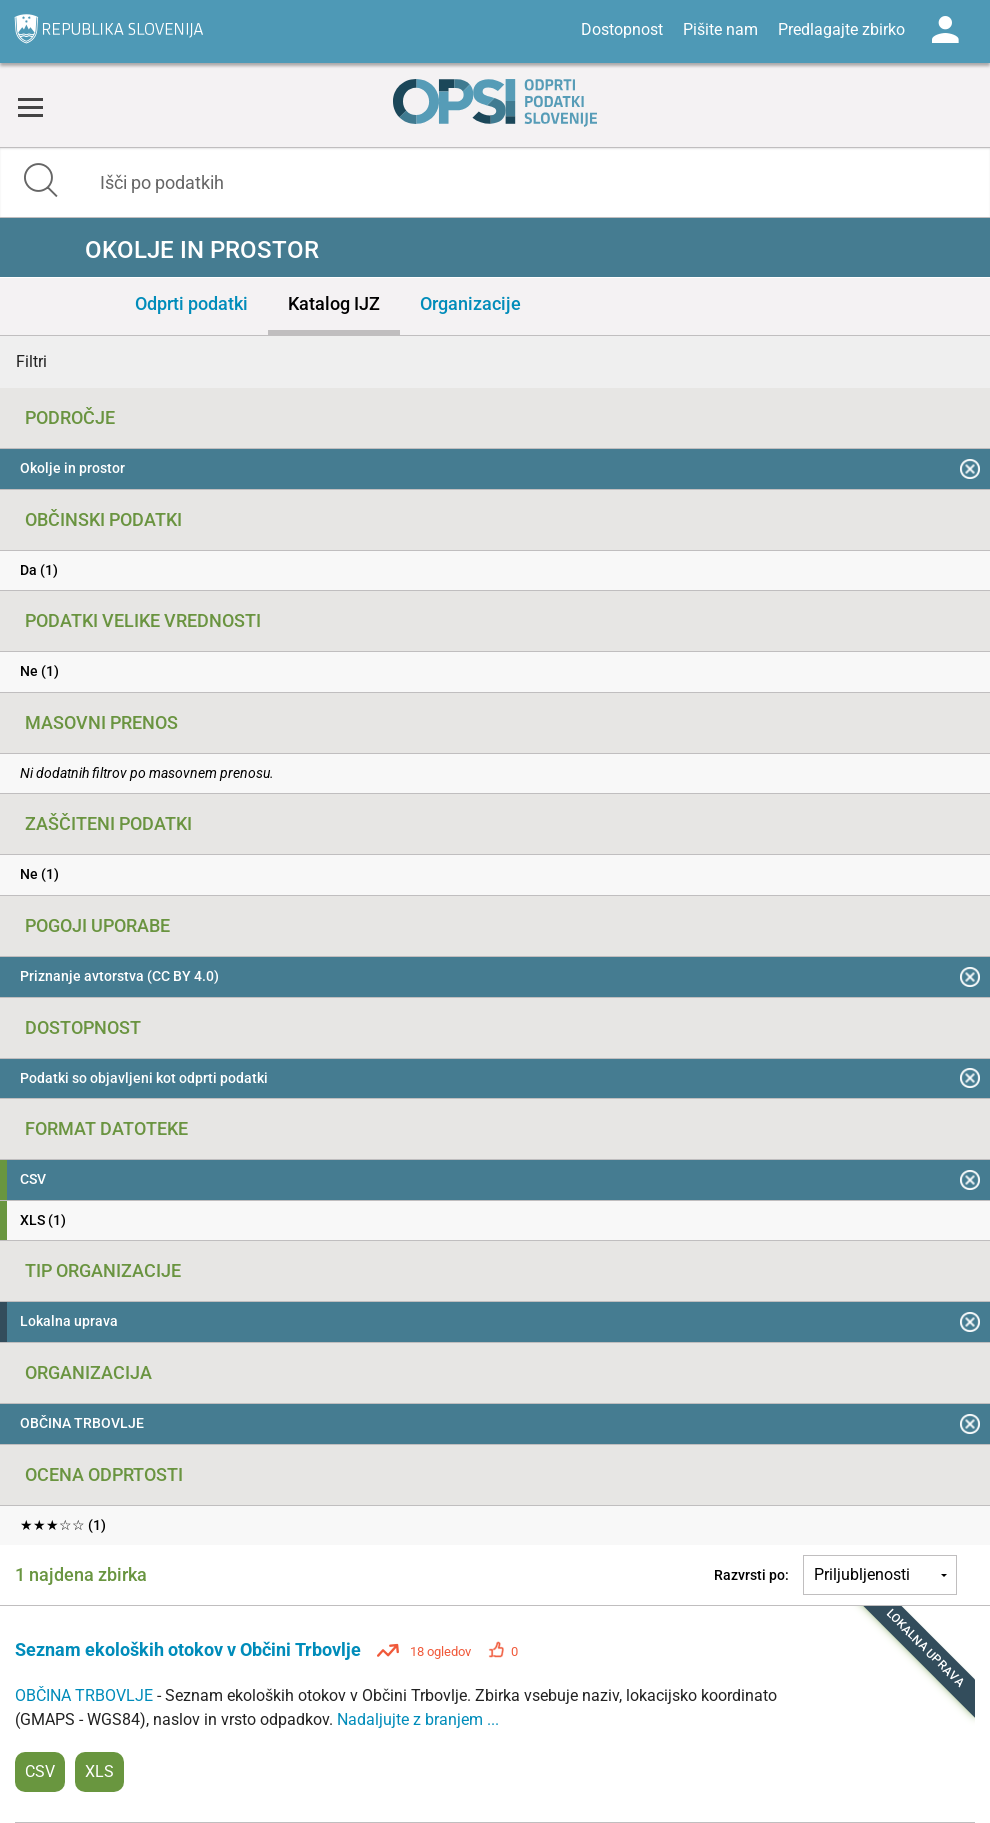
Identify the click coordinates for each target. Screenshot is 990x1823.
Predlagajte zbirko (841, 29)
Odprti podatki (191, 303)
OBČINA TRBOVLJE (86, 1695)
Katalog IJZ (334, 303)
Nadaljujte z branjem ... (418, 1719)
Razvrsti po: (751, 1575)
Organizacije (470, 303)
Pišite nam (720, 29)
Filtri (31, 361)
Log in (945, 30)
